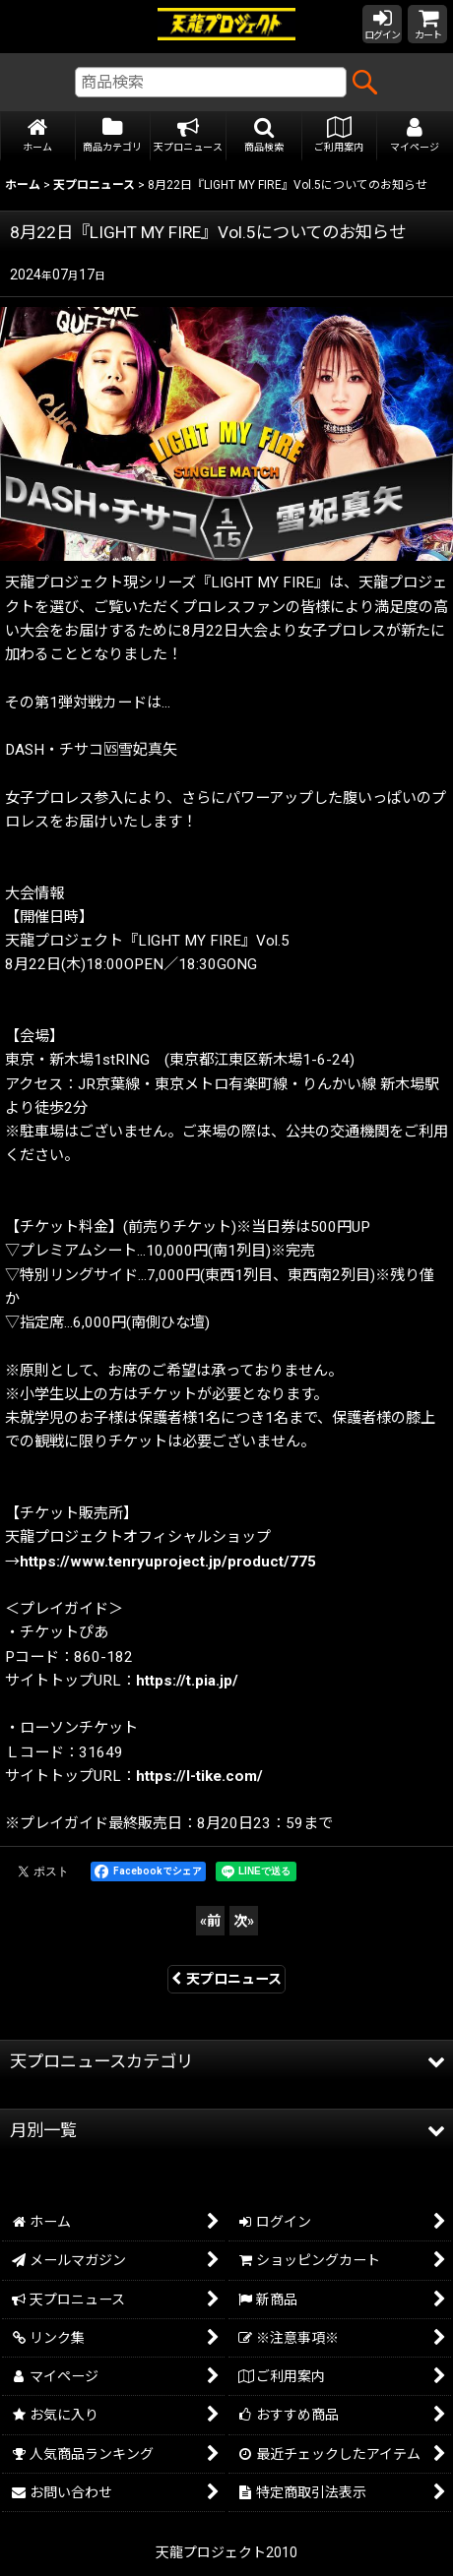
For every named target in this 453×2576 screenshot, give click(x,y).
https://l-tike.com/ (199, 1776)
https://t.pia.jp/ (187, 1680)
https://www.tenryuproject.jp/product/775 (168, 1561)
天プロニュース (226, 1979)
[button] (264, 136)
